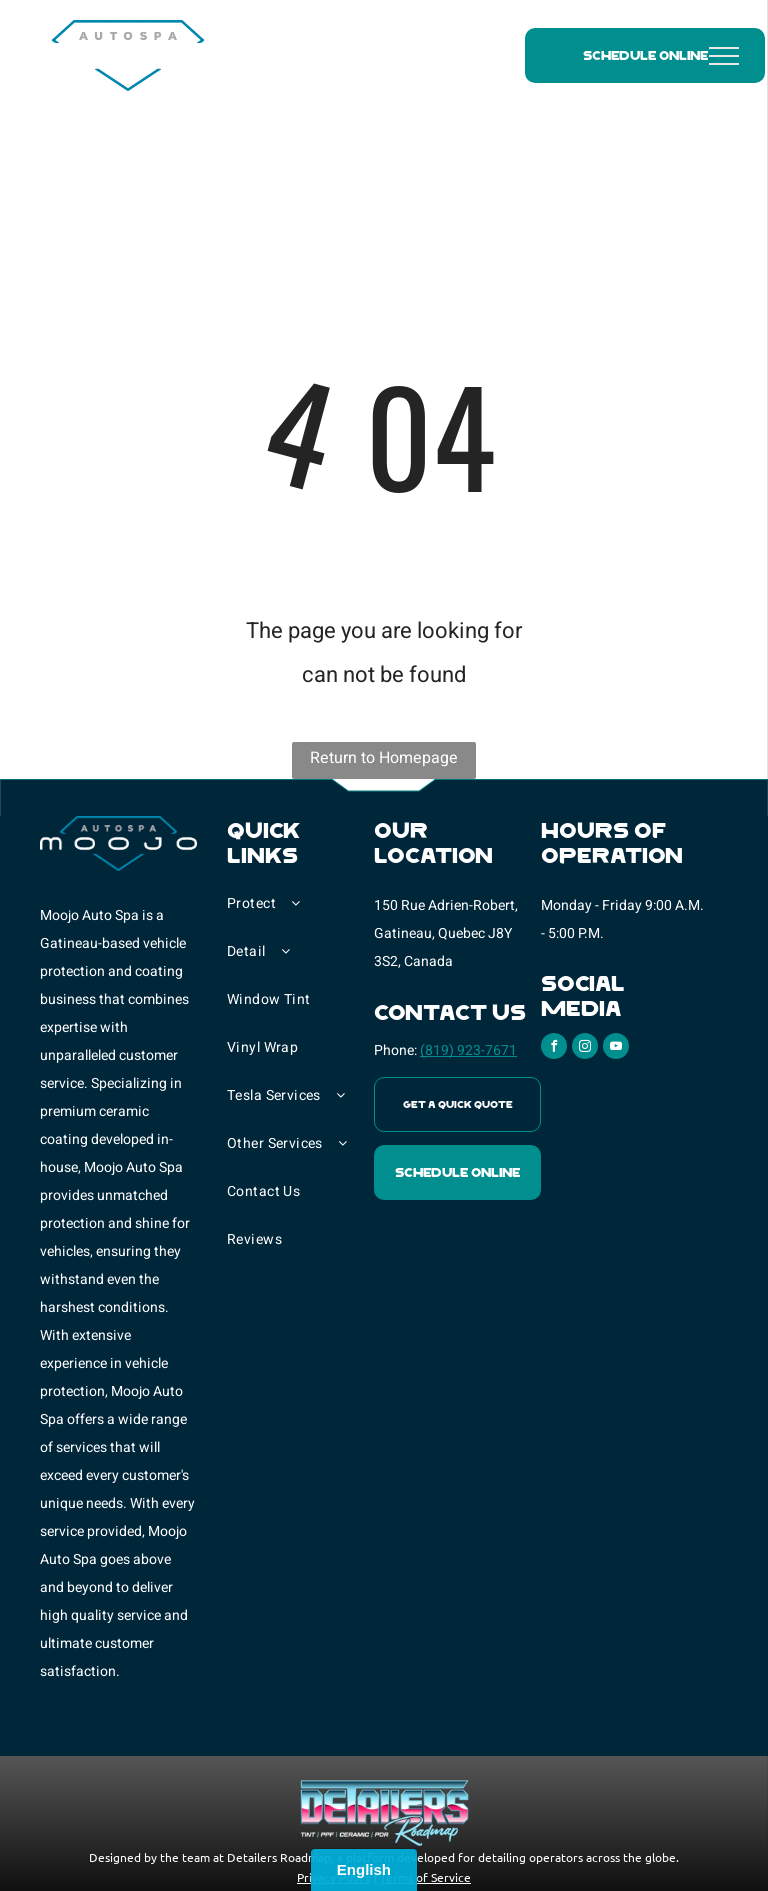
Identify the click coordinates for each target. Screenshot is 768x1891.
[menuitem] (300, 914)
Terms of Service (425, 1877)
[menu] (724, 56)
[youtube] (616, 1048)
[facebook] (554, 1048)
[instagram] (585, 1048)
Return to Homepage (384, 758)
